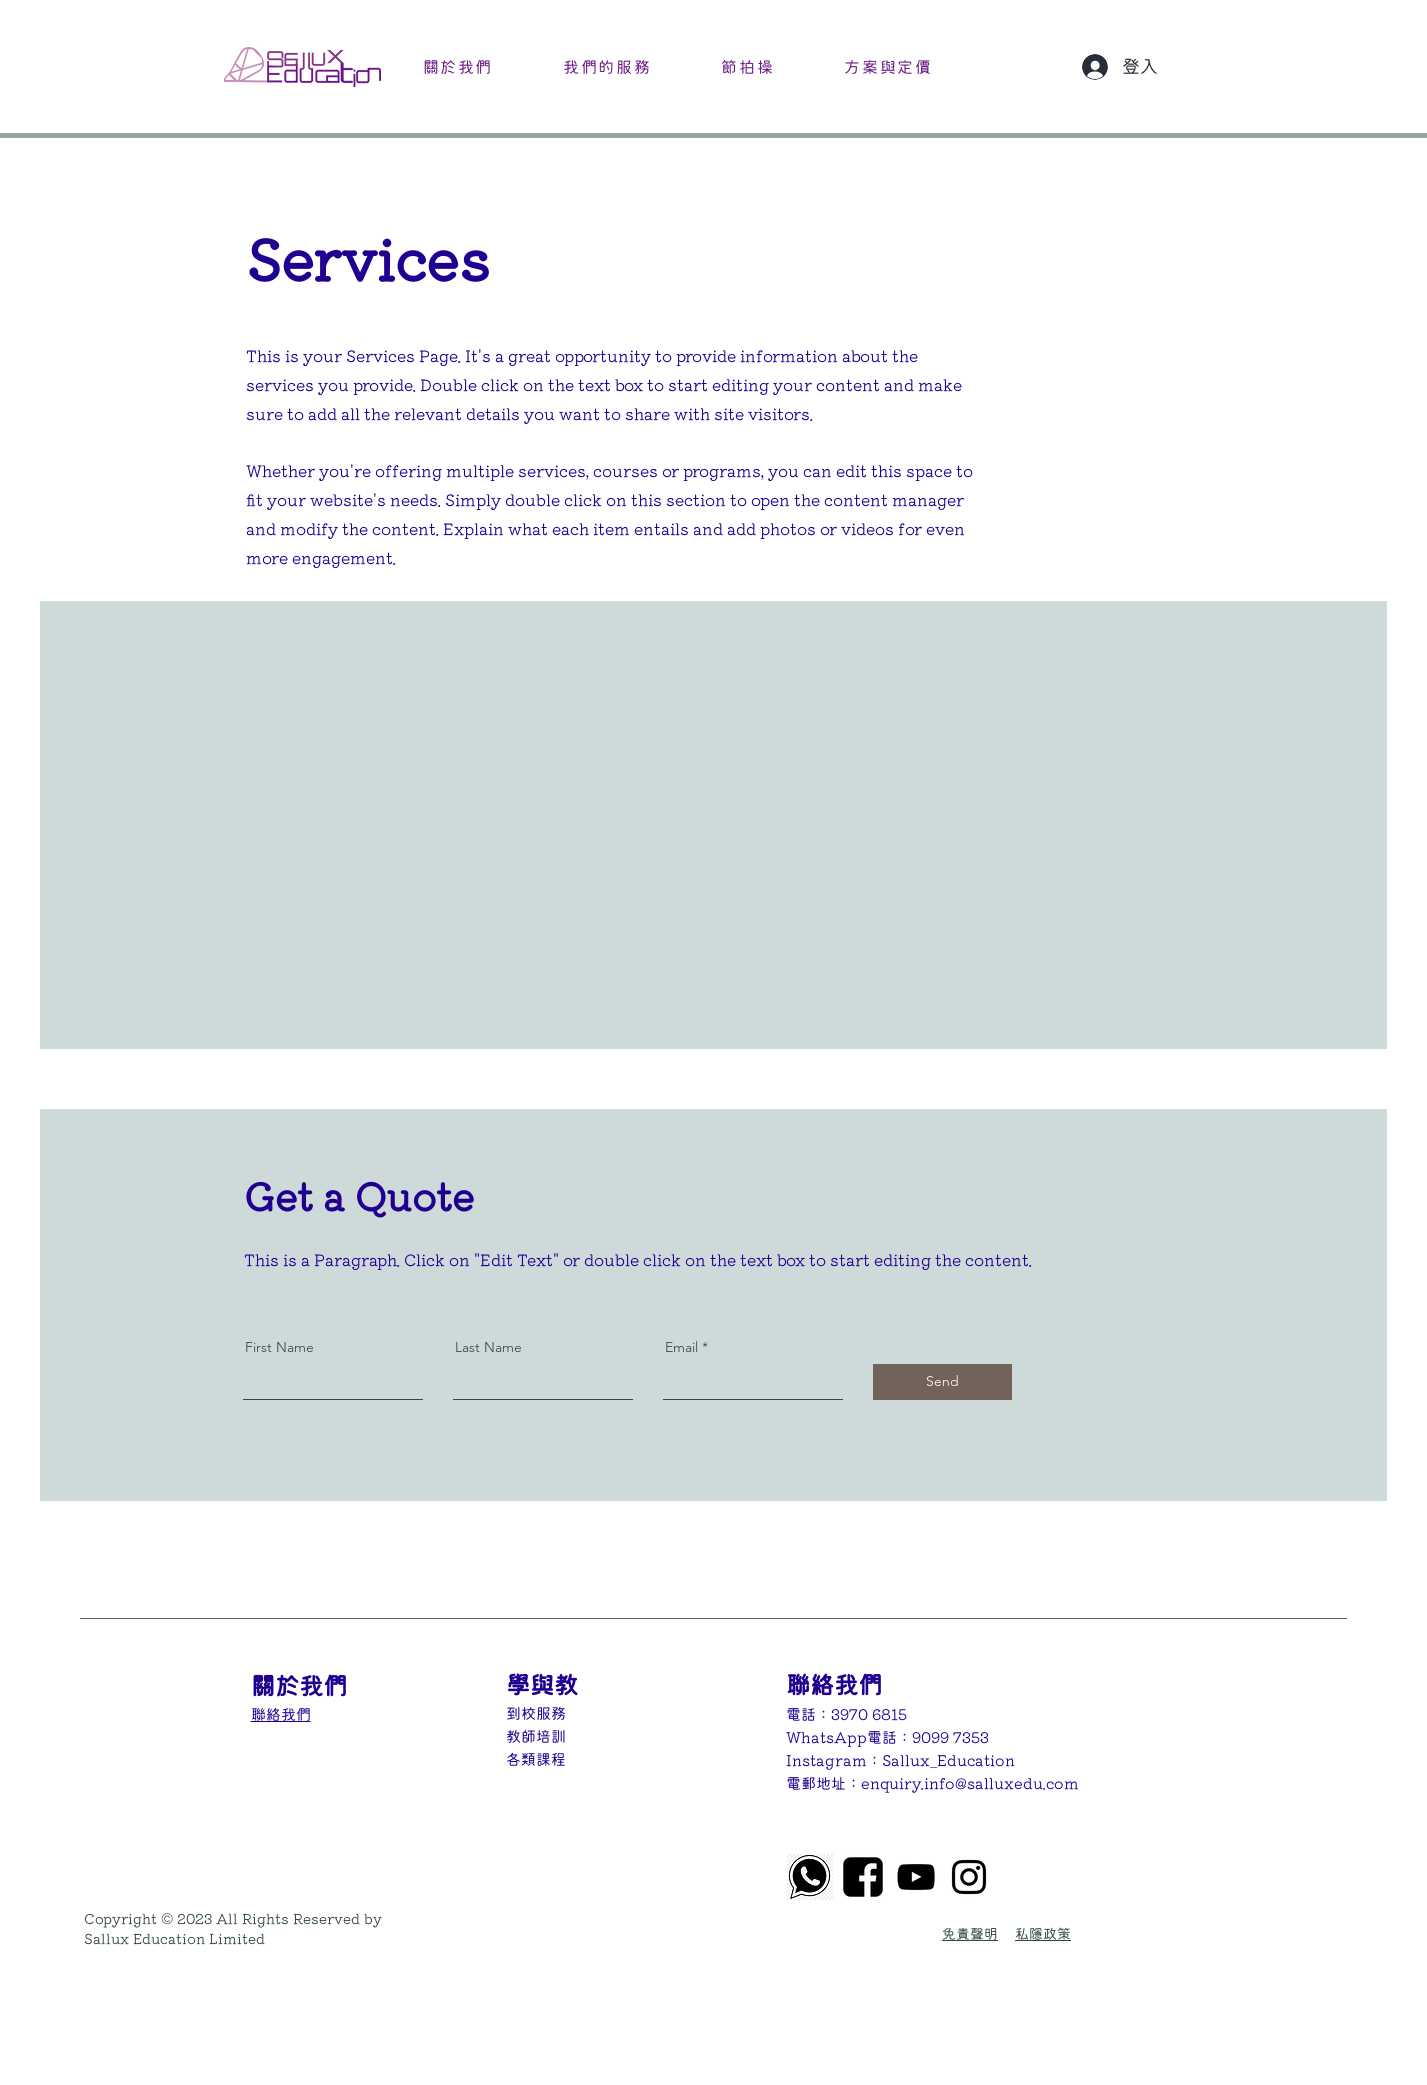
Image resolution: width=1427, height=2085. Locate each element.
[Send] (942, 1382)
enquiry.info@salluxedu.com (970, 1783)
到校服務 (536, 1713)
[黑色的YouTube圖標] (916, 1877)
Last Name (488, 1347)
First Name (279, 1347)
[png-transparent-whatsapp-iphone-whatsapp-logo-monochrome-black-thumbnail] (810, 1877)
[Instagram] (969, 1877)
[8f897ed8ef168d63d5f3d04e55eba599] (863, 1877)
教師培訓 (536, 1736)
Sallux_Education (948, 1760)
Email (681, 1347)
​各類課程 (536, 1759)
